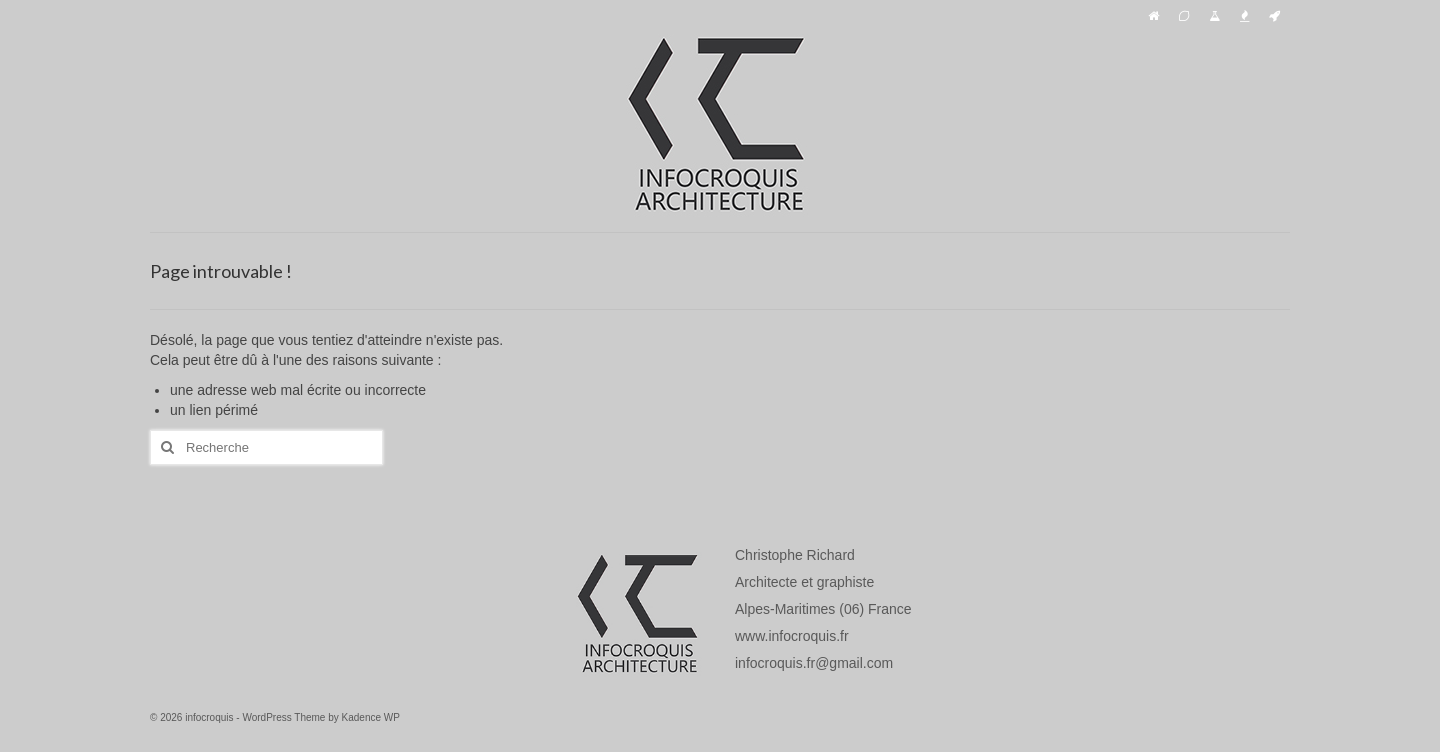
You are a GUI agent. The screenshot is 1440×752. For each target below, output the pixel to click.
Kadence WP (371, 717)
